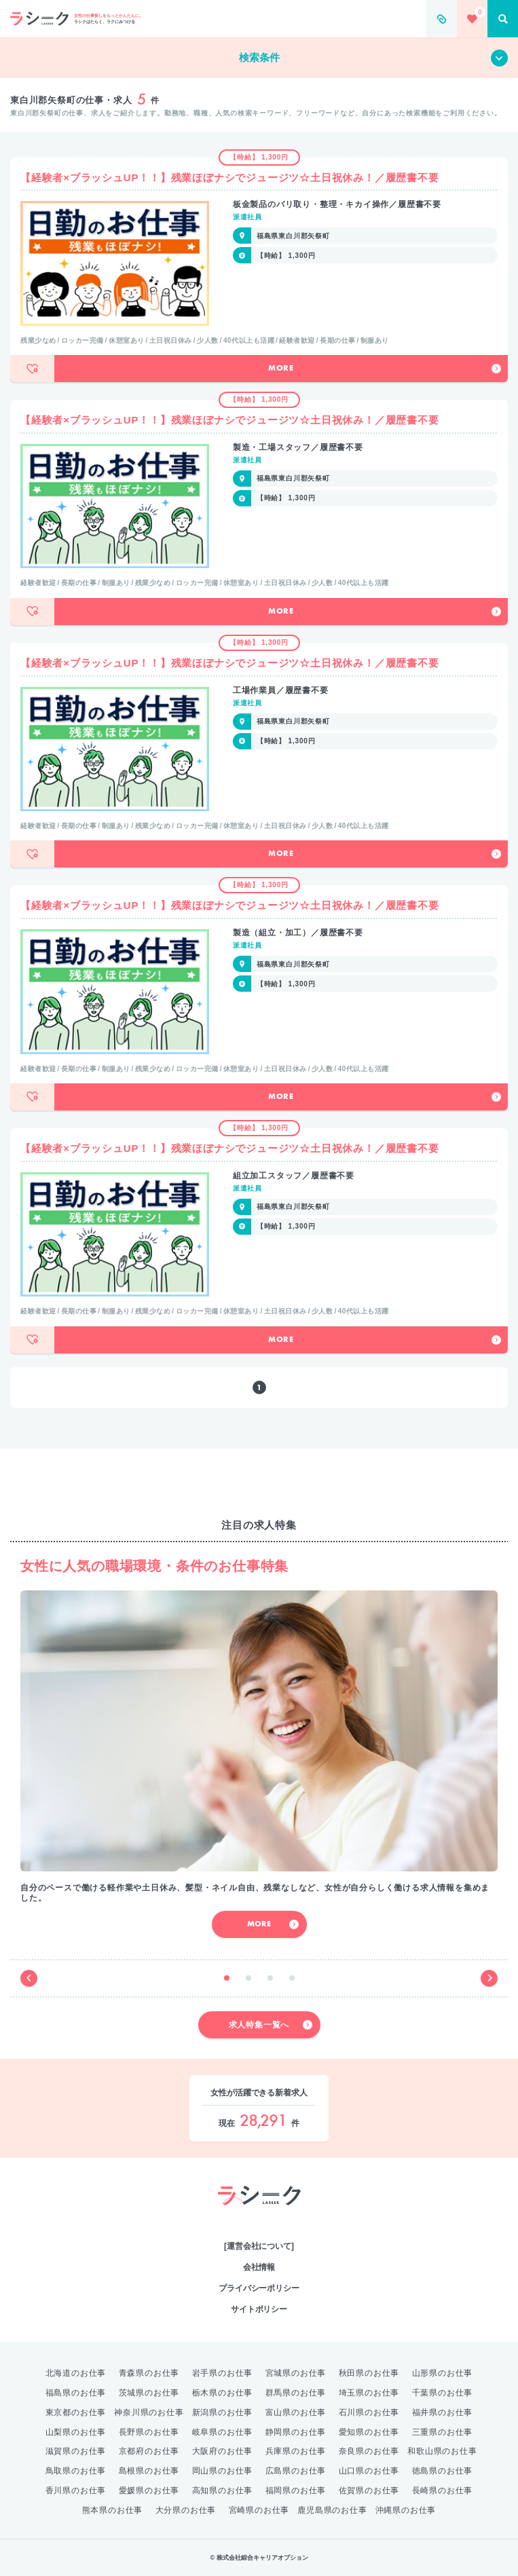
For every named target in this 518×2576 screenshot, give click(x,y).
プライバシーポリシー (259, 2288)
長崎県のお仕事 (442, 2490)
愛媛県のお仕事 (149, 2490)
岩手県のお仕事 (222, 2373)
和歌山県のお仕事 (442, 2451)
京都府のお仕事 (149, 2451)
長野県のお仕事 (149, 2432)
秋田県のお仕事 (369, 2373)
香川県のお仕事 (76, 2490)
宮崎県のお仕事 (259, 2510)
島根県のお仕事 (149, 2471)
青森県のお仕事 (149, 2373)
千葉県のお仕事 (442, 2392)
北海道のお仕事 (76, 2373)
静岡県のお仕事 (296, 2432)
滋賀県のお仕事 (76, 2451)
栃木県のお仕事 (222, 2392)
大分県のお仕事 (186, 2510)
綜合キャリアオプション (259, 2218)
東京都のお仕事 (76, 2412)
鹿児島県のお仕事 (332, 2510)
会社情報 (259, 2267)
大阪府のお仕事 (222, 2451)
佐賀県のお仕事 (369, 2490)
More (384, 368)
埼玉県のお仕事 (369, 2392)
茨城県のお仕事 (149, 2392)
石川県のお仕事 (369, 2412)
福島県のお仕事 (76, 2392)
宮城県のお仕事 (296, 2373)
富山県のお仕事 (296, 2412)
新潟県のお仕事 (222, 2412)
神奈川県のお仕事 (148, 2412)
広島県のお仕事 (296, 2471)
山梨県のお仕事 (76, 2432)
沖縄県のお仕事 (406, 2510)
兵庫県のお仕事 (296, 2451)
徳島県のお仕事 (442, 2471)
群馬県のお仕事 (296, 2392)
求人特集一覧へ (270, 2025)
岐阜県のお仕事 (222, 2432)
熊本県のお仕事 (112, 2510)
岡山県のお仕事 (222, 2471)
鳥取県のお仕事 (76, 2471)
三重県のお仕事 (442, 2432)
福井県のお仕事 (442, 2412)
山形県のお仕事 (442, 2373)
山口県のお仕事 (369, 2471)
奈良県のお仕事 (369, 2451)
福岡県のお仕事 (296, 2490)
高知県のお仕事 (222, 2490)
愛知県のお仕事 (369, 2432)
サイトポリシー (259, 2309)
